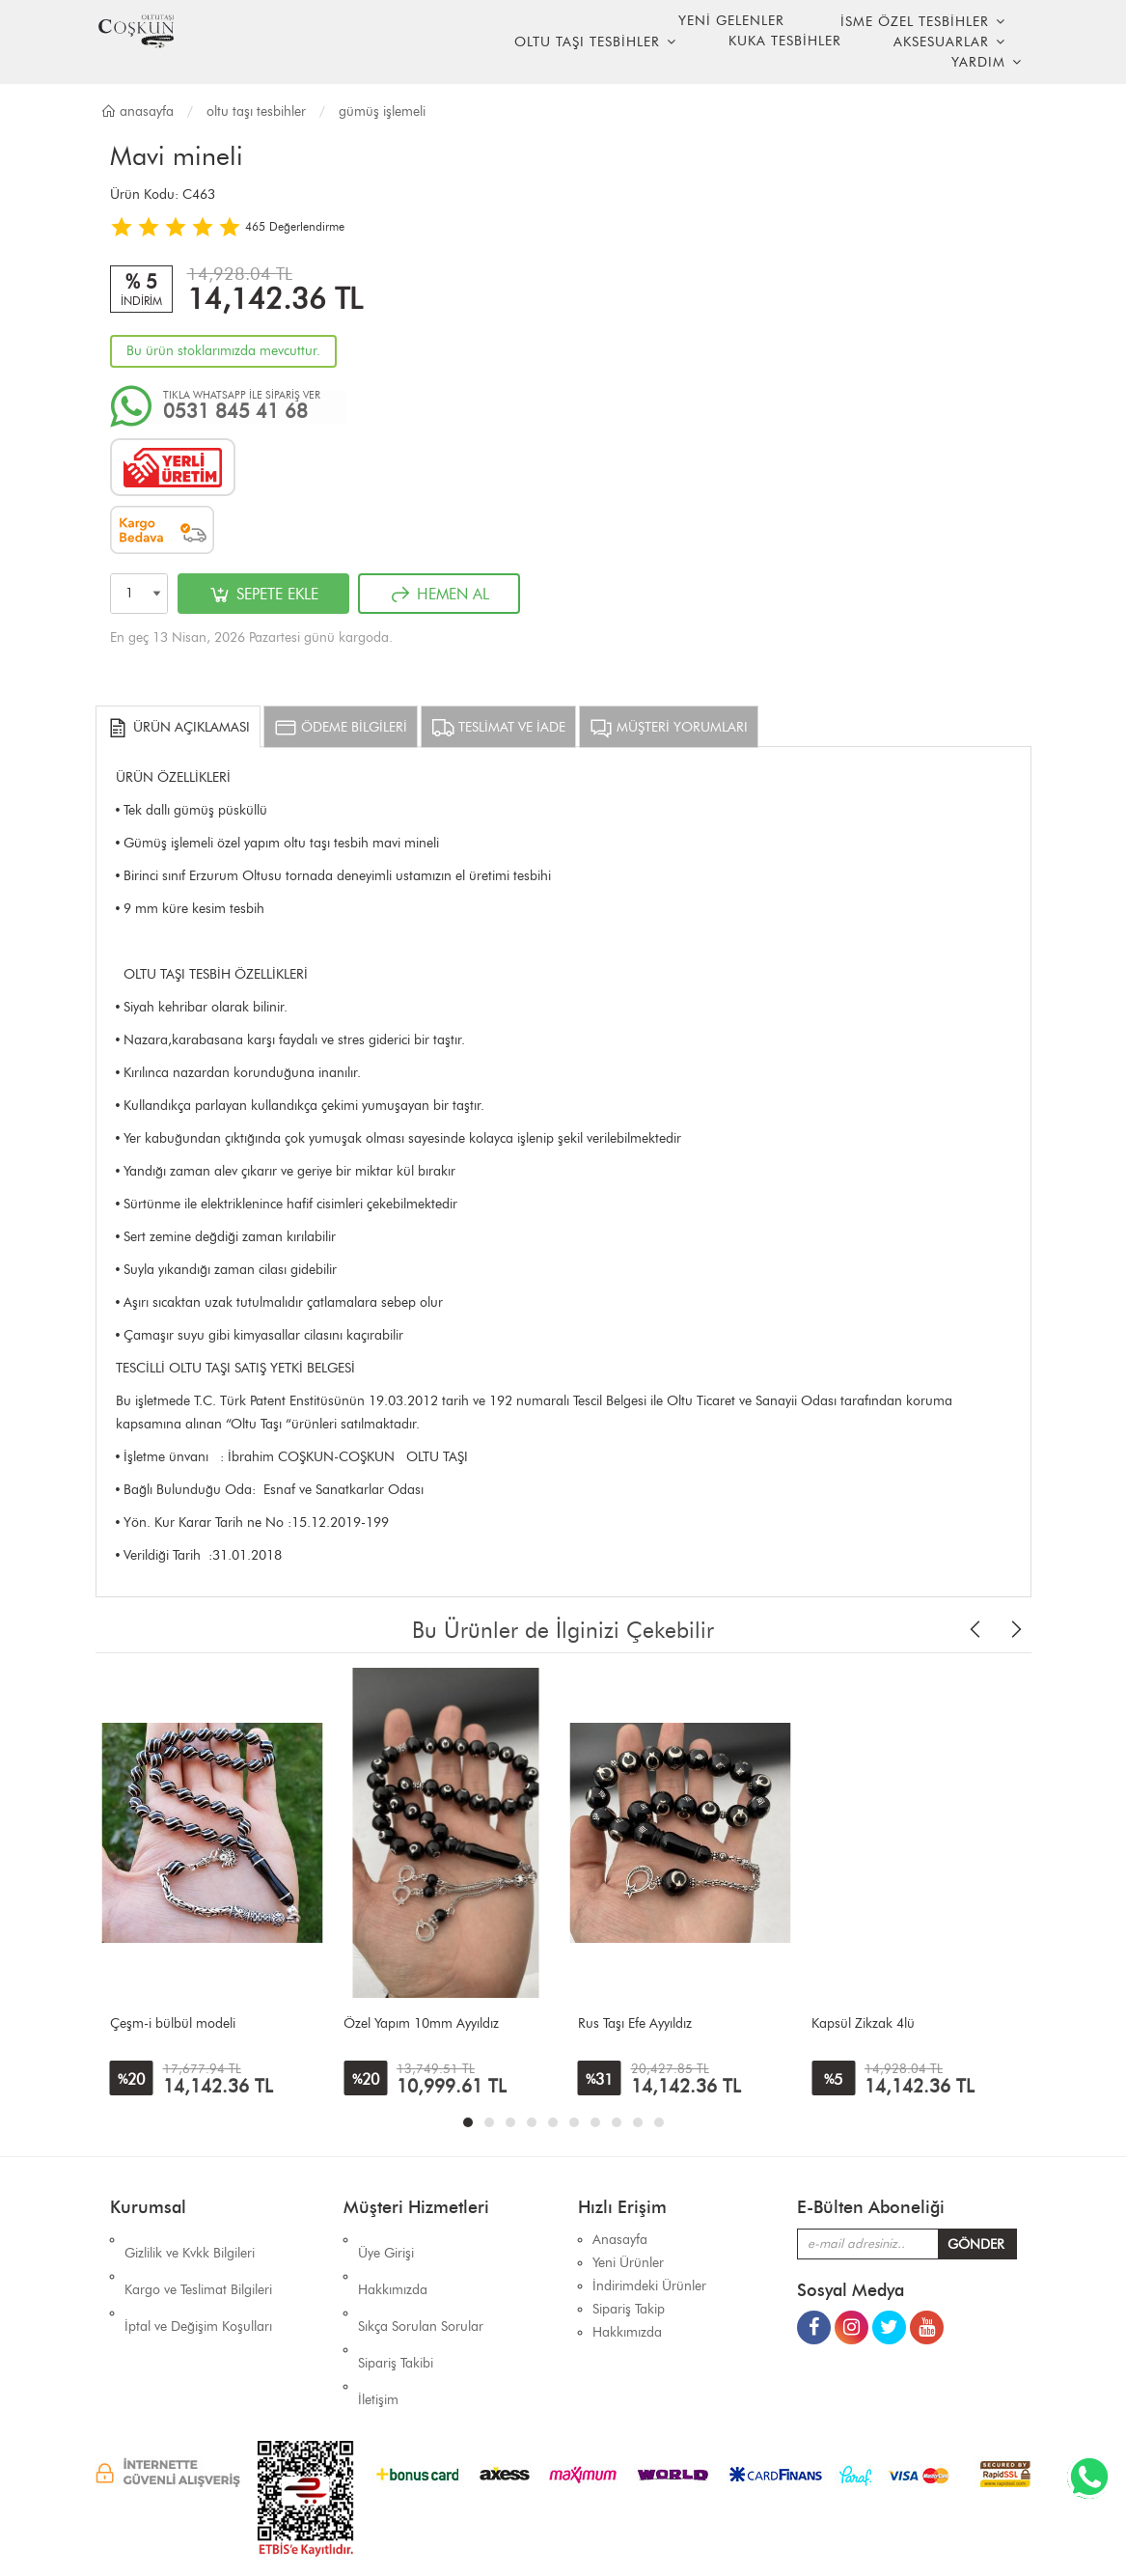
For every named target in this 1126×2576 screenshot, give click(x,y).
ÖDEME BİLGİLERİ (340, 727)
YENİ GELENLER (731, 21)
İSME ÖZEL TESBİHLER (914, 22)
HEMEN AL (439, 594)
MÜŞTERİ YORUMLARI (669, 727)
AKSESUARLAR (941, 42)
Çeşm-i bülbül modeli (172, 2023)
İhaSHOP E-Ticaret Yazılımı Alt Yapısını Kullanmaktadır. (679, 2527)
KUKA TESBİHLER (784, 41)
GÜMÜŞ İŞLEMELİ (382, 111)
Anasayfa (137, 111)
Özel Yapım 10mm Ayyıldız (421, 2023)
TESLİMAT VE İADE (498, 727)
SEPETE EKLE (263, 594)
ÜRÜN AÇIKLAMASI (178, 727)
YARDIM (978, 62)
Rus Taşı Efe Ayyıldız (635, 2023)
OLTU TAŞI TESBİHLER (587, 42)
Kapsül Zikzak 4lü (863, 2023)
